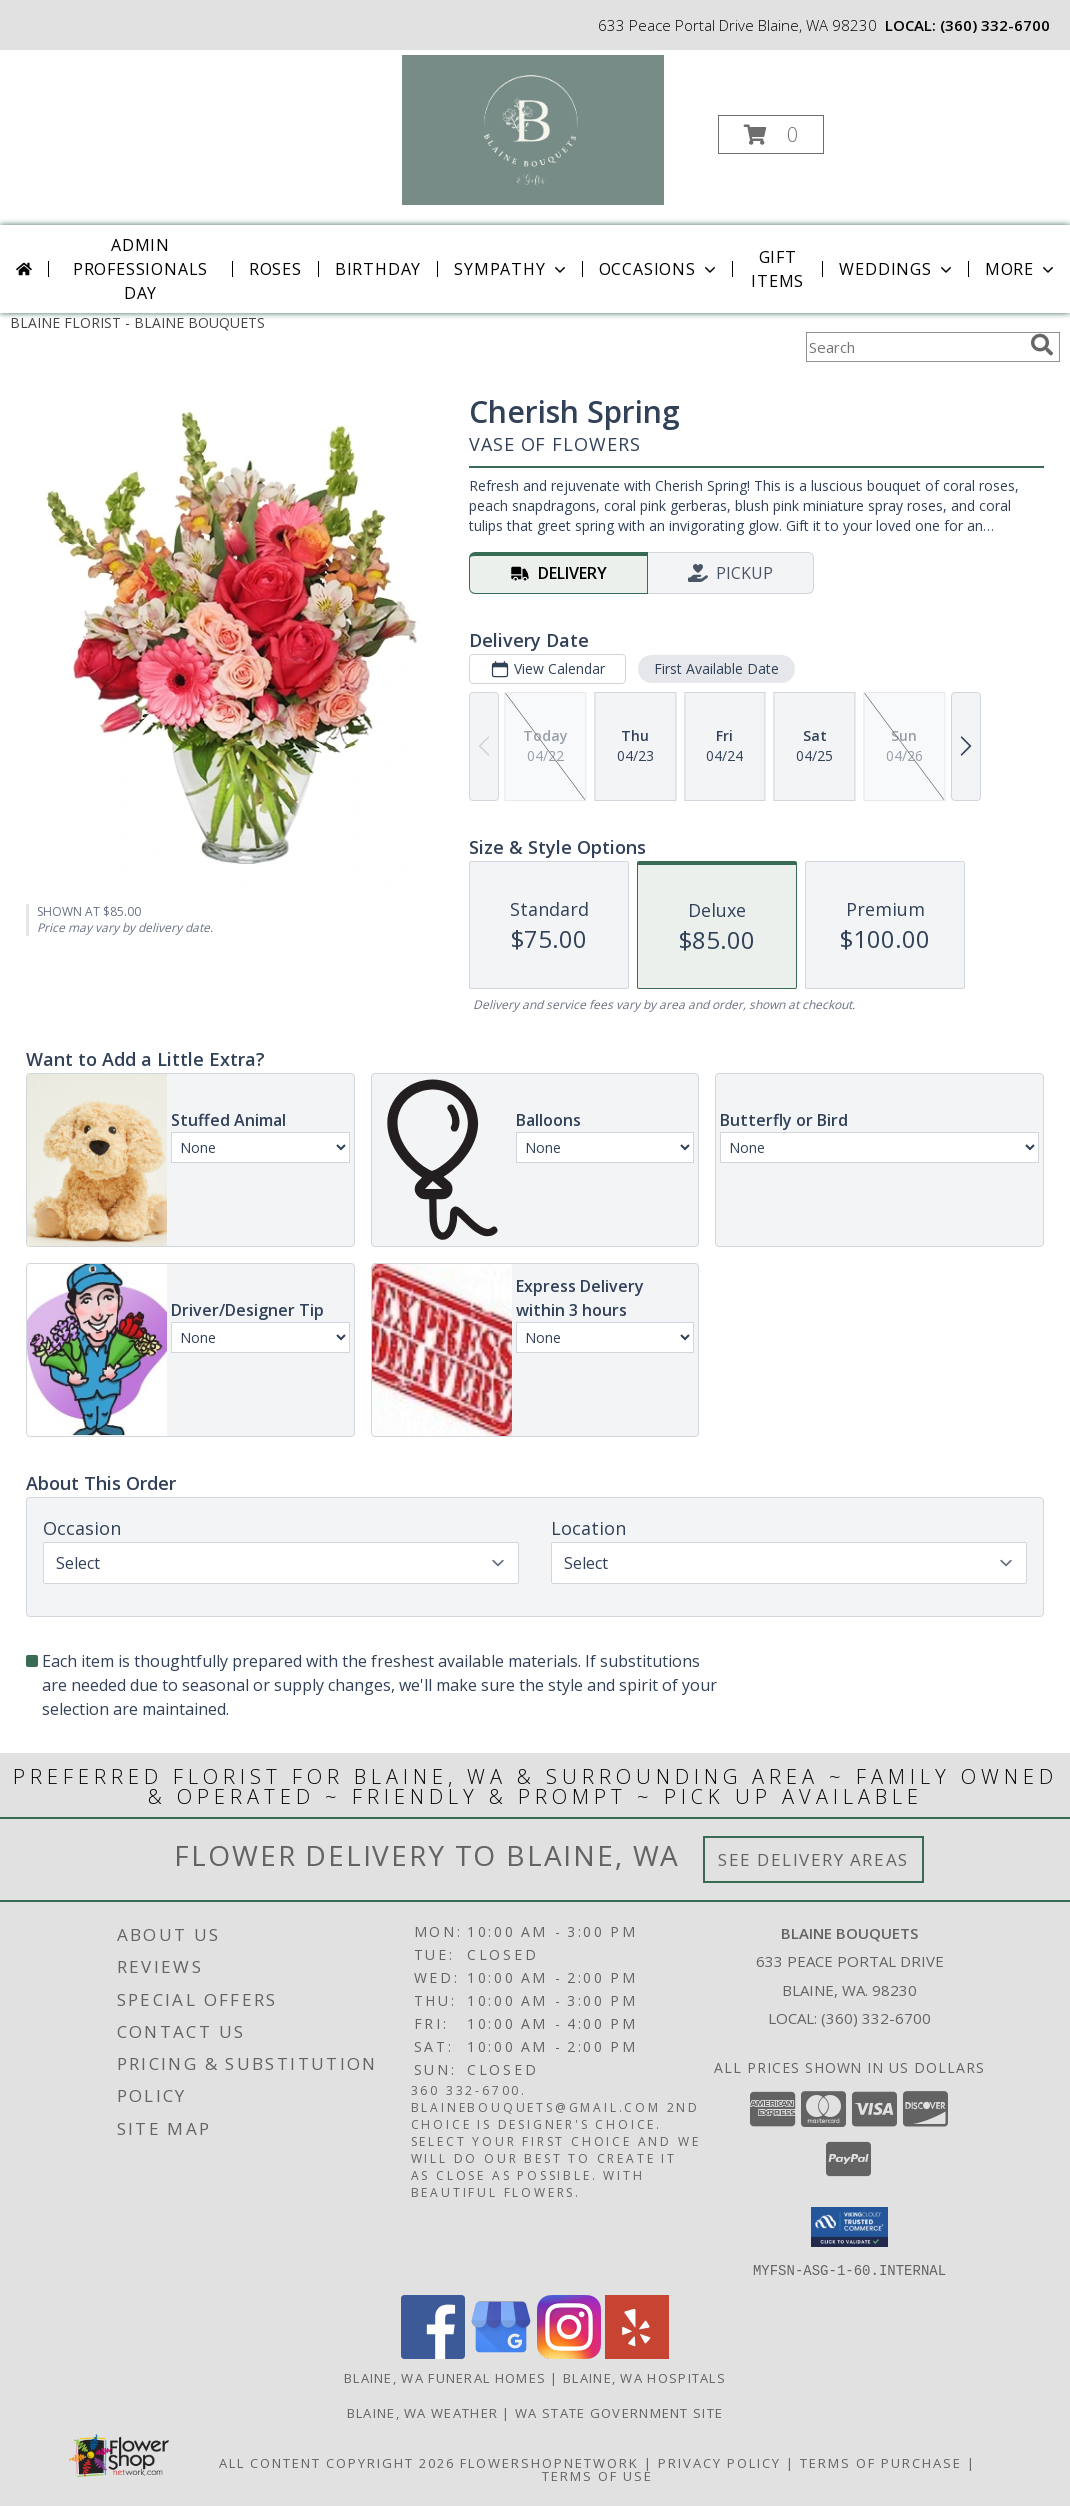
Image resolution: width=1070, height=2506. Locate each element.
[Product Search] (914, 347)
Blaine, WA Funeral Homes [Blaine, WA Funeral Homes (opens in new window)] (445, 2377)
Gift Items (777, 269)
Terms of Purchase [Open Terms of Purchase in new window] (881, 2462)
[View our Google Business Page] (501, 2352)
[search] (1042, 345)
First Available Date (716, 668)
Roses (275, 269)
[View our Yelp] (637, 2352)
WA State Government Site (619, 2412)
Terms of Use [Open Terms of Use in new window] (597, 2475)
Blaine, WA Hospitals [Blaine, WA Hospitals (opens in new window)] (644, 2377)
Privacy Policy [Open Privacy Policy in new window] (719, 2462)
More (1021, 269)
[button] (771, 134)
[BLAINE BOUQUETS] (533, 128)
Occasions (659, 269)
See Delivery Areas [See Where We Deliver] (813, 1859)
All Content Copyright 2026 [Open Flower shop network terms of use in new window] (337, 2462)
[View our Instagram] (569, 2352)
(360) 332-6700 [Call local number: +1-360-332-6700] (995, 25)
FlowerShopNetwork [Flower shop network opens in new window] (549, 2462)
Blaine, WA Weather (422, 2412)
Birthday (378, 269)
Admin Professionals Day (140, 269)
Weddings (897, 269)
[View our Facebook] (433, 2352)
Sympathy (511, 269)
